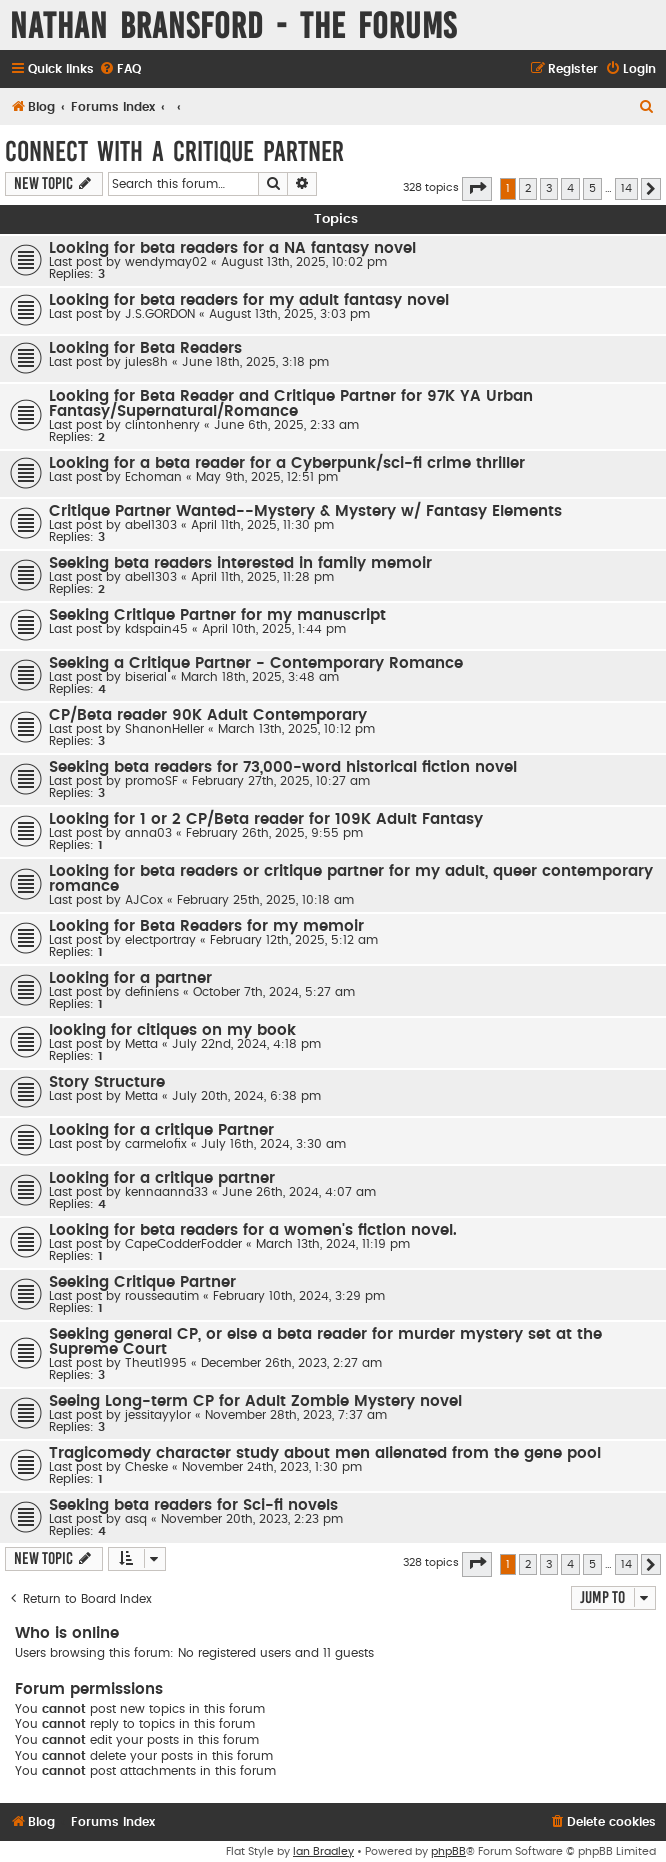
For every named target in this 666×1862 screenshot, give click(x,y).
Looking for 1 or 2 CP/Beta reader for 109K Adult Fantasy (266, 819)
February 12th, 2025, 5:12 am (294, 940)
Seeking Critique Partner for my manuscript (217, 615)
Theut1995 (156, 1363)
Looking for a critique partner (162, 1178)
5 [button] (592, 188)
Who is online (67, 1633)
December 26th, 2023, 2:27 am (291, 1363)
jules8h (146, 362)
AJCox (144, 900)
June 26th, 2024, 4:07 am (299, 1192)
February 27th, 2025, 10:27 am (281, 781)
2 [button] (528, 188)
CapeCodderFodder (183, 1244)
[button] (477, 189)
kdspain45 (156, 629)
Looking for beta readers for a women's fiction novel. (253, 1230)
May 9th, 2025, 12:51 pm (267, 477)
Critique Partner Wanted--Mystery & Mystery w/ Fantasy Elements (305, 511)
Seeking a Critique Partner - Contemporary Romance (256, 663)
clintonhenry (162, 425)
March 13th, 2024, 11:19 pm (333, 1244)
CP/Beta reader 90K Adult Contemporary (208, 715)
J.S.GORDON (160, 314)
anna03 (148, 833)
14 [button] (626, 188)
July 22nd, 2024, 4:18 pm (246, 1044)
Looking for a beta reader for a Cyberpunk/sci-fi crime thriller (287, 463)
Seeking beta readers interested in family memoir (240, 563)
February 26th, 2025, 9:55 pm (274, 833)
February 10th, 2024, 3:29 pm (299, 1296)
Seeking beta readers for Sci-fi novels (193, 1505)
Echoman (153, 477)
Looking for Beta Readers (145, 348)
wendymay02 (166, 262)
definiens (152, 992)
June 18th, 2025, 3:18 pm (255, 362)
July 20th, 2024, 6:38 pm (246, 1096)
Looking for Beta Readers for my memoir (206, 926)
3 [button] (549, 188)
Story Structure (107, 1082)
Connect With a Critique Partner (174, 151)
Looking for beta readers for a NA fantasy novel (232, 248)
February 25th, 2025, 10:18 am (265, 900)
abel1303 (151, 525)
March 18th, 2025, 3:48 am (260, 677)
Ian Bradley (323, 1851)
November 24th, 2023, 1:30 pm (272, 1467)
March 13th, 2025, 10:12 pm (296, 729)
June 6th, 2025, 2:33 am (286, 425)
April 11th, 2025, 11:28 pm (262, 577)
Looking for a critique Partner (161, 1130)
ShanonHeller (164, 729)
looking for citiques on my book (172, 1030)
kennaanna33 (166, 1192)
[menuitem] (120, 69)
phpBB (448, 1851)
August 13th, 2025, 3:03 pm (289, 314)
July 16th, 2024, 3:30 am (273, 1144)
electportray (160, 940)
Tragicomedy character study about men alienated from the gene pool (325, 1453)
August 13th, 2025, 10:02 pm (304, 262)
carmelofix (156, 1144)
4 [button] (570, 188)
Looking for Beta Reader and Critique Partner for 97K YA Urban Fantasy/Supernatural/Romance (291, 404)
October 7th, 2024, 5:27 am (274, 992)
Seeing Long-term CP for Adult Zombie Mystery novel (255, 1401)
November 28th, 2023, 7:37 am (296, 1415)
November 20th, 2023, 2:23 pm (252, 1519)
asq (136, 1519)
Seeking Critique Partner (142, 1282)
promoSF (151, 781)
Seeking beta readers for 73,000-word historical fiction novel (283, 767)
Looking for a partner (130, 978)
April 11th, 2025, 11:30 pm (262, 525)
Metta (141, 1044)
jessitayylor (158, 1415)
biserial (146, 677)
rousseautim (162, 1296)
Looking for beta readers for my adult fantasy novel (249, 300)
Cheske (146, 1467)
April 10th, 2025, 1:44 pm (274, 629)
